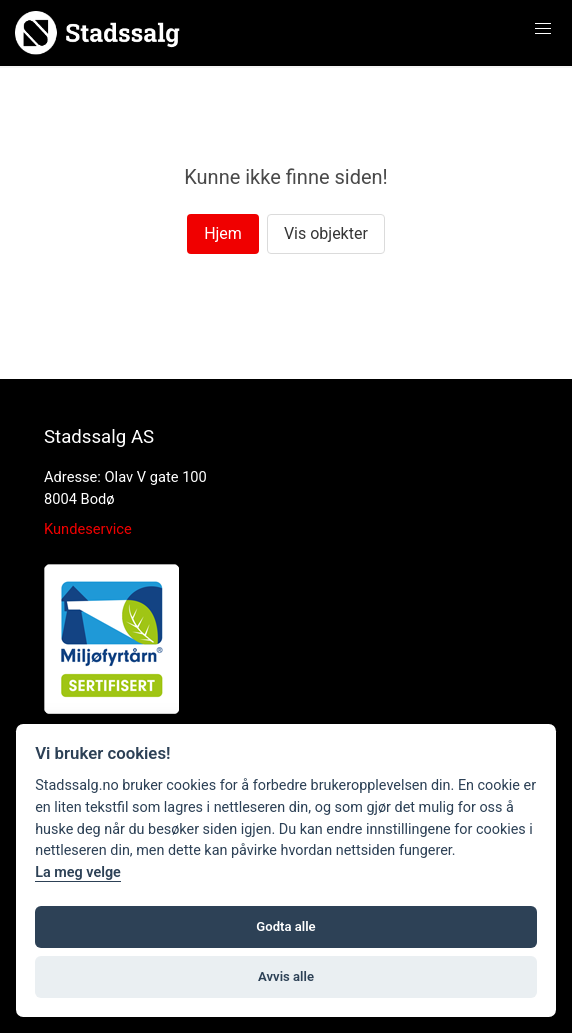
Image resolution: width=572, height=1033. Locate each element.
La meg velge (78, 872)
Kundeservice (88, 529)
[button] (543, 29)
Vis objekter (326, 233)
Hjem (223, 233)
